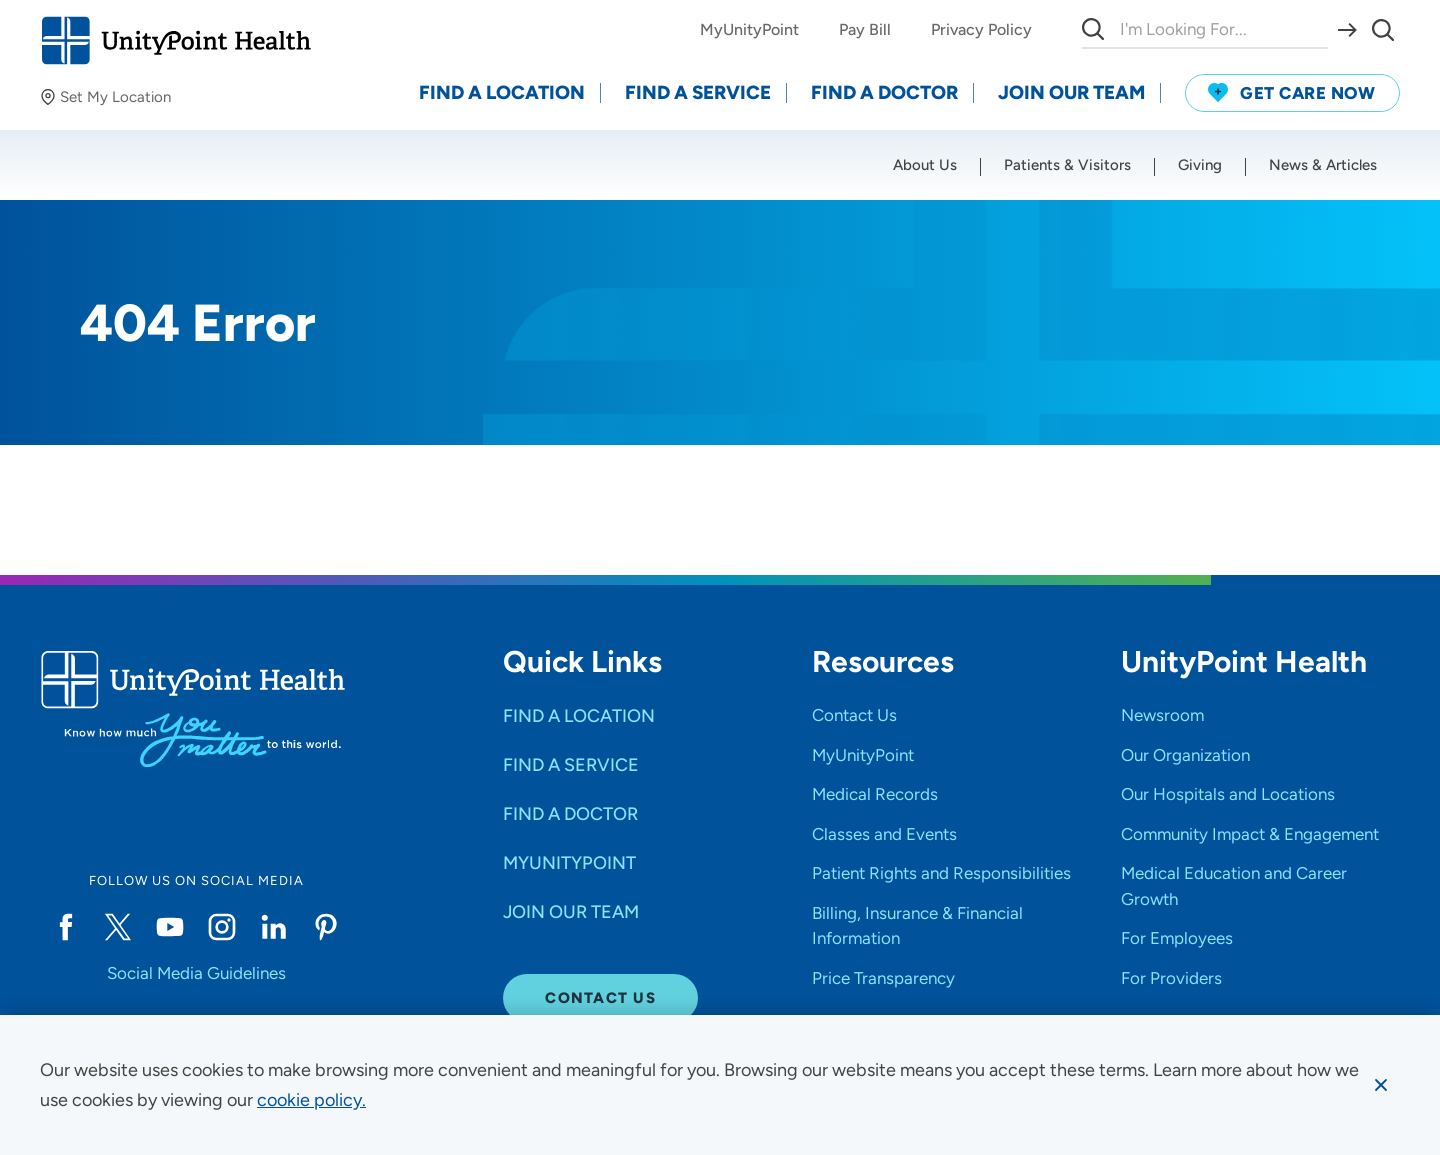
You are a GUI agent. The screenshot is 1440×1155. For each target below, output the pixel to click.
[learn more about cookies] (311, 1100)
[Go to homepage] (175, 40)
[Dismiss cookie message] (1381, 1085)
